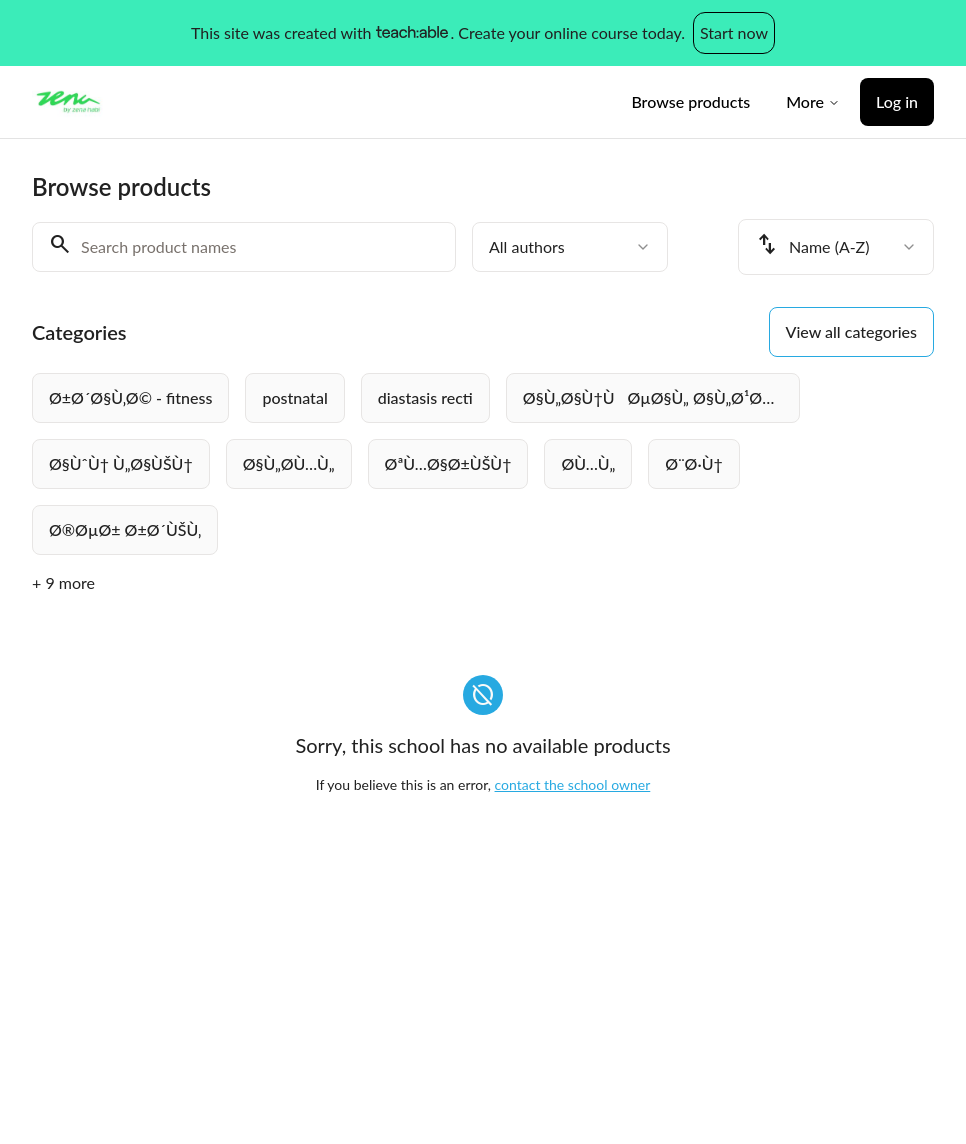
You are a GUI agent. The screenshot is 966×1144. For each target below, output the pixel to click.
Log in (897, 101)
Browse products (690, 101)
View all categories (851, 331)
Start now (734, 32)
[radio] (130, 398)
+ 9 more (63, 582)
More (813, 101)
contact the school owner (573, 784)
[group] (483, 464)
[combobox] (570, 247)
